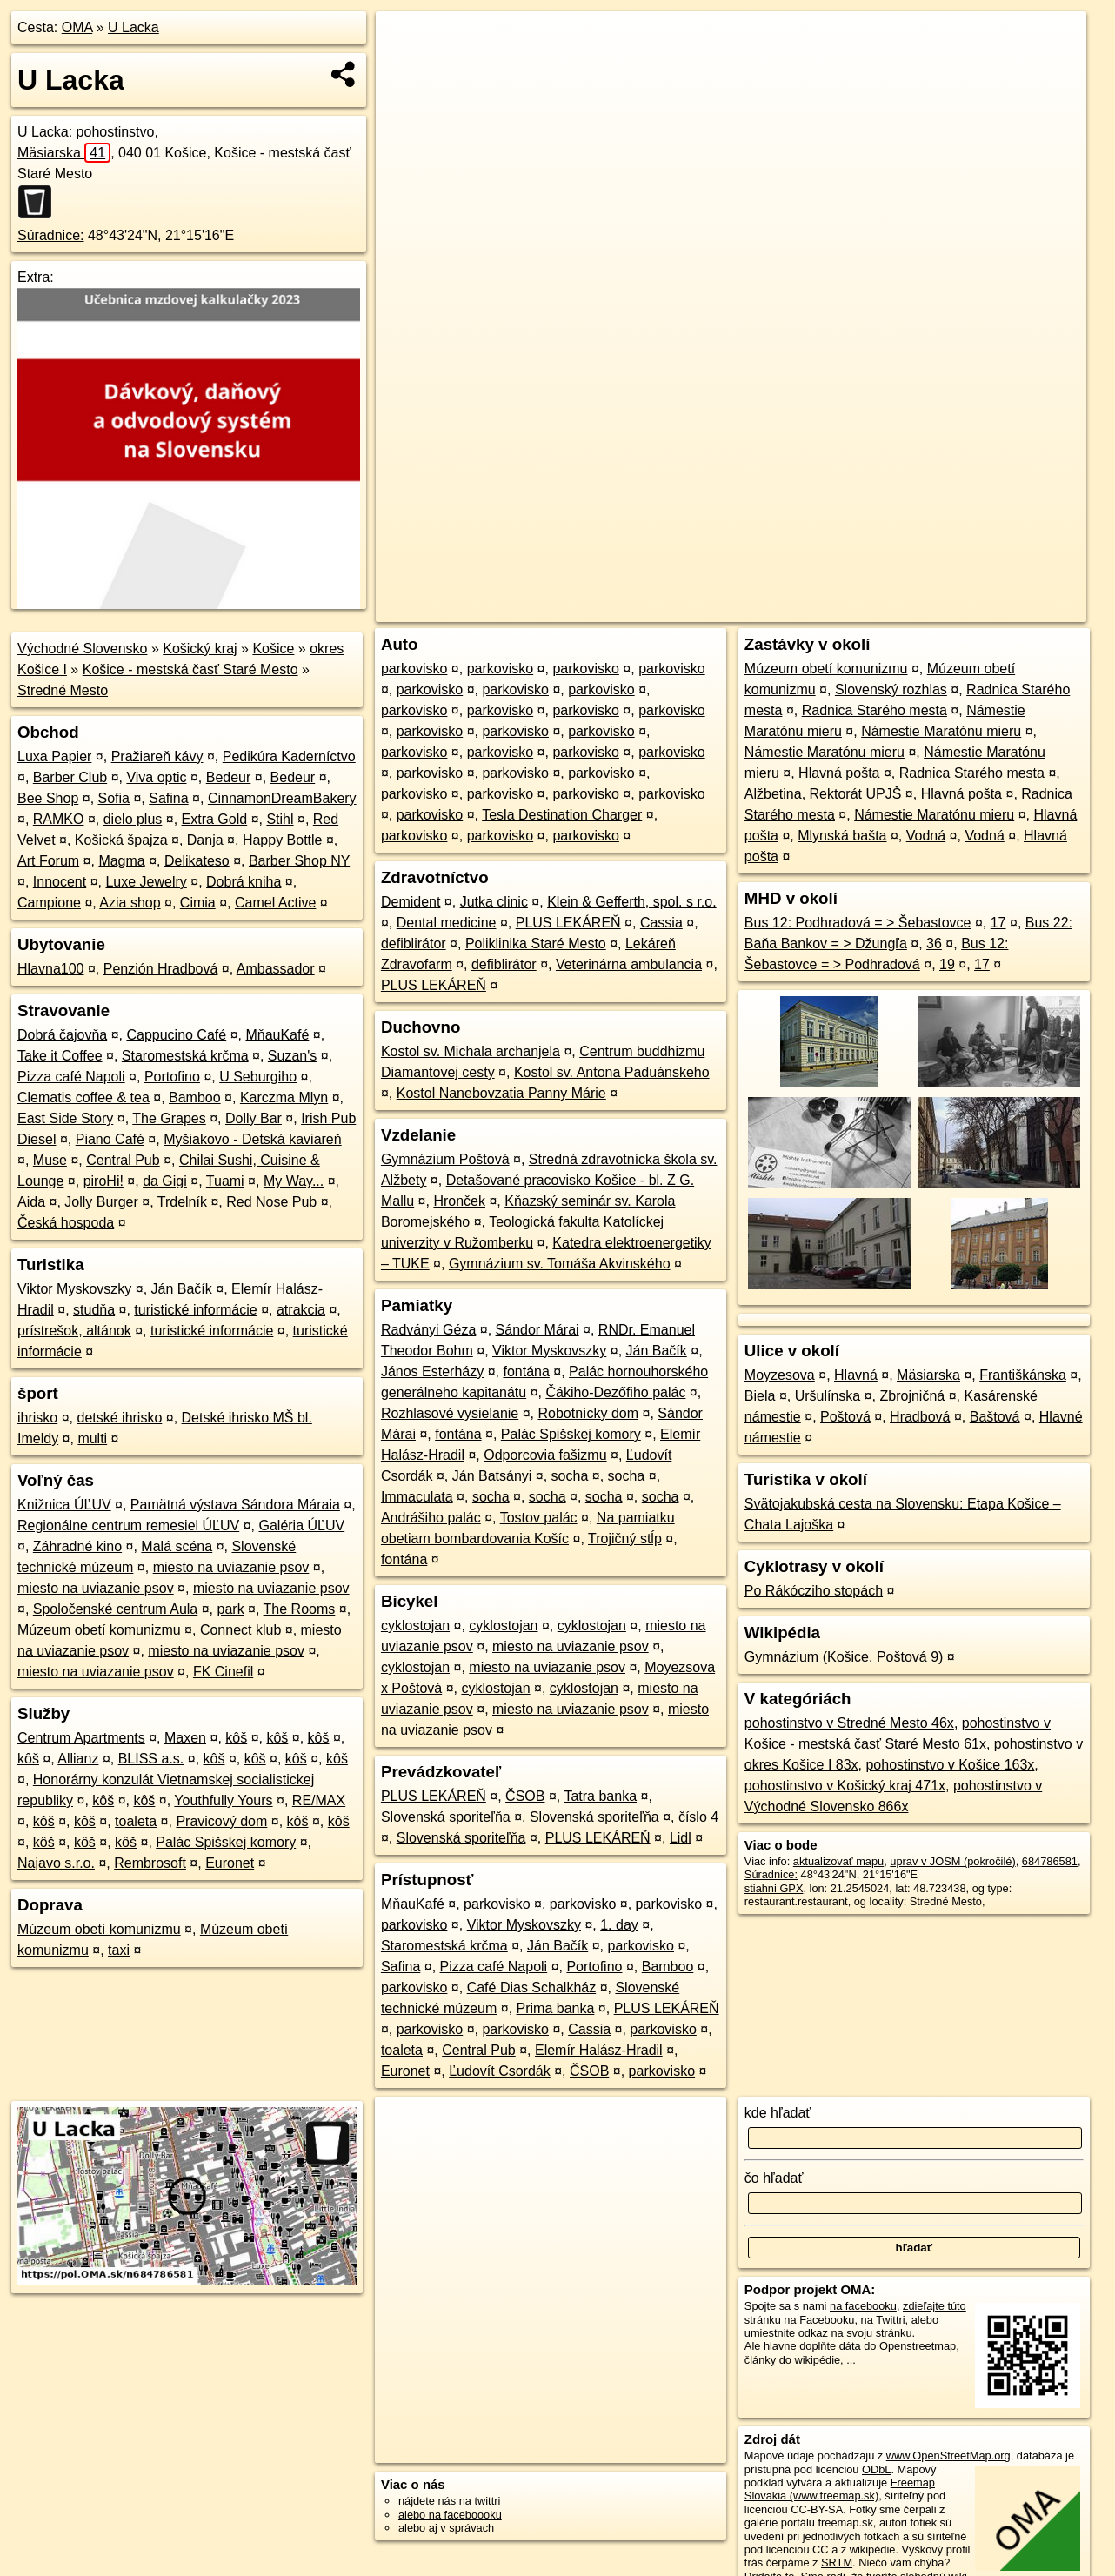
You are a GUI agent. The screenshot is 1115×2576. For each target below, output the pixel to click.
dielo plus (133, 819)
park (230, 1609)
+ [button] (405, 41)
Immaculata (417, 1496)
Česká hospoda (65, 1222)
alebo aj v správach (446, 2527)
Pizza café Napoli (71, 1076)
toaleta (136, 1821)
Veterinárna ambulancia (629, 964)
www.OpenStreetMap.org (948, 2455)
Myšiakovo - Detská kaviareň (253, 1139)
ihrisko (37, 1417)
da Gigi (165, 1181)
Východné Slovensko (82, 648)
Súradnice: (50, 235)
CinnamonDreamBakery (282, 798)
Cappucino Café (176, 1034)
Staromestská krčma (185, 1055)
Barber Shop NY (299, 860)
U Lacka (133, 27)
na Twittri (883, 2319)
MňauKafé (277, 1034)
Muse (50, 1160)
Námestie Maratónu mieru (941, 731)
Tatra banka (600, 1796)
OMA (77, 27)
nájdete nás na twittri (449, 2500)
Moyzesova (779, 1375)
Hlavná (856, 1375)
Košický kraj (200, 648)
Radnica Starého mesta (874, 710)
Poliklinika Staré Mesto (535, 943)
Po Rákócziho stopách (813, 1590)
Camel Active (275, 902)
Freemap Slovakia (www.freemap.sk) (839, 2489)
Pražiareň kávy (157, 756)
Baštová (995, 1416)
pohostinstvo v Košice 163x (949, 1764)
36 (934, 943)
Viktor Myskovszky (74, 1288)
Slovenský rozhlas (891, 689)
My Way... (294, 1181)
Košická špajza (121, 840)
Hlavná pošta (838, 773)
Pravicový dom (221, 1821)
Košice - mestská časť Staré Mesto (190, 669)
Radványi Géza (428, 1329)
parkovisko (414, 668)
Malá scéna (176, 1546)
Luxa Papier (54, 756)
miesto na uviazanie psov (231, 1567)
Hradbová (920, 1416)
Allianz (77, 1758)
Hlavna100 (50, 968)
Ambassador (276, 968)
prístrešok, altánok (74, 1330)
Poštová (845, 1416)
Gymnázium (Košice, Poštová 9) (844, 1656)
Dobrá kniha (243, 881)
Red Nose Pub (271, 1201)
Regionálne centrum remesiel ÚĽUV (128, 1525)
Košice (273, 648)
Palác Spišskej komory (226, 1842)
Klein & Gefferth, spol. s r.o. (631, 901)
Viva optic (156, 777)
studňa (94, 1309)
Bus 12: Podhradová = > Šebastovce (857, 922)
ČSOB (524, 1796)
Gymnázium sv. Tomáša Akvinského (560, 1263)
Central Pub (123, 1160)
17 (998, 922)
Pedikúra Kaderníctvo (289, 756)
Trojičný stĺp (625, 1538)
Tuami (225, 1181)
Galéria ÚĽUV (301, 1525)
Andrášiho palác (431, 1517)
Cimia (198, 902)
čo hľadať (774, 2178)
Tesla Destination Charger (562, 814)
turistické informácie (195, 1309)
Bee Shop (47, 798)
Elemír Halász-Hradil (599, 2050)
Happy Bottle (283, 840)
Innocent (59, 881)
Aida (31, 1201)
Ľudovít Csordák (500, 2071)
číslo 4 (698, 1817)
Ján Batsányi (492, 1476)
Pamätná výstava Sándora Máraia (235, 1504)
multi (92, 1438)
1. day (619, 1924)
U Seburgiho (258, 1076)
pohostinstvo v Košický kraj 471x (844, 1785)
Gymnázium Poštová (445, 1159)
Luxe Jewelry (145, 881)
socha (570, 1476)
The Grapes (168, 1118)
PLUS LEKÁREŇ (568, 922)
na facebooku (863, 2305)
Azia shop (129, 902)
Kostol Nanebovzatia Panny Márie (501, 1093)
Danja (205, 840)
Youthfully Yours (223, 1800)
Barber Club (70, 777)
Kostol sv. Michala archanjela (470, 1051)
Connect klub (240, 1630)
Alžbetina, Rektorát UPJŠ (823, 793)
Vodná (925, 835)
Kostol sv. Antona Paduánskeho (612, 1072)
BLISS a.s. (151, 1758)
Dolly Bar (253, 1118)
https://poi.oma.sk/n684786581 (1010, 609)
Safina (168, 798)
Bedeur (228, 777)
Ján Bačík (181, 1288)
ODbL (876, 2469)
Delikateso (197, 860)
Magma (121, 860)
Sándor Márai (537, 1329)
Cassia (661, 922)
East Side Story (65, 1118)
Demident (410, 901)
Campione (49, 902)
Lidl (680, 1837)
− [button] (405, 68)
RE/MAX (318, 1800)
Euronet (229, 1863)
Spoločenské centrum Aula (115, 1609)
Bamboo (195, 1097)
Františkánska (1022, 1375)
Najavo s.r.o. (56, 1863)
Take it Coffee (60, 1055)
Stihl (279, 819)
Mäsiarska (63, 153)
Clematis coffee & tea (83, 1097)
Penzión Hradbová (160, 968)
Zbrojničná (912, 1395)
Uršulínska (828, 1395)
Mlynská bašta (842, 835)
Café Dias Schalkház (532, 1987)
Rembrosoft (150, 1863)
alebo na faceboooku (450, 2514)
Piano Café (110, 1139)
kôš (236, 1737)
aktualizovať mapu (838, 1861)
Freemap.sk (881, 609)
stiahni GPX (774, 1888)
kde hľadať (777, 2112)
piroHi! (103, 1181)
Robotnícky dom (587, 1413)
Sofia (114, 798)
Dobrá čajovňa (62, 1034)
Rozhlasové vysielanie (449, 1413)
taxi (119, 1950)
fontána (526, 1371)
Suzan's (292, 1055)
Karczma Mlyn (284, 1097)
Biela (760, 1395)
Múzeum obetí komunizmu (99, 1630)
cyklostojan (415, 1625)
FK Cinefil (223, 1671)
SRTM (836, 2562)
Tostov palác (539, 1517)
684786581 (1050, 1861)
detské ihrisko (119, 1417)
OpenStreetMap (791, 609)
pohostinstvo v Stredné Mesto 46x (849, 1723)
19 (947, 964)
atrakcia (301, 1309)
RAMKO (58, 819)
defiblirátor (413, 943)
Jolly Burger (100, 1201)
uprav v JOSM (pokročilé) (952, 1861)
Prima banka (556, 2008)
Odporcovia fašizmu (545, 1455)
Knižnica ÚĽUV (64, 1504)
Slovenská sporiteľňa (446, 1817)
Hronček (459, 1201)
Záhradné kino (77, 1546)
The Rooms (300, 1609)
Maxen (185, 1737)
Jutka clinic (494, 901)
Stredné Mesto (62, 690)
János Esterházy (432, 1371)
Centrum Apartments (81, 1737)
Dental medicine (447, 922)
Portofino (172, 1076)
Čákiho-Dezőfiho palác (615, 1392)
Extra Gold (215, 819)
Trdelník (182, 1201)
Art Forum (48, 860)
